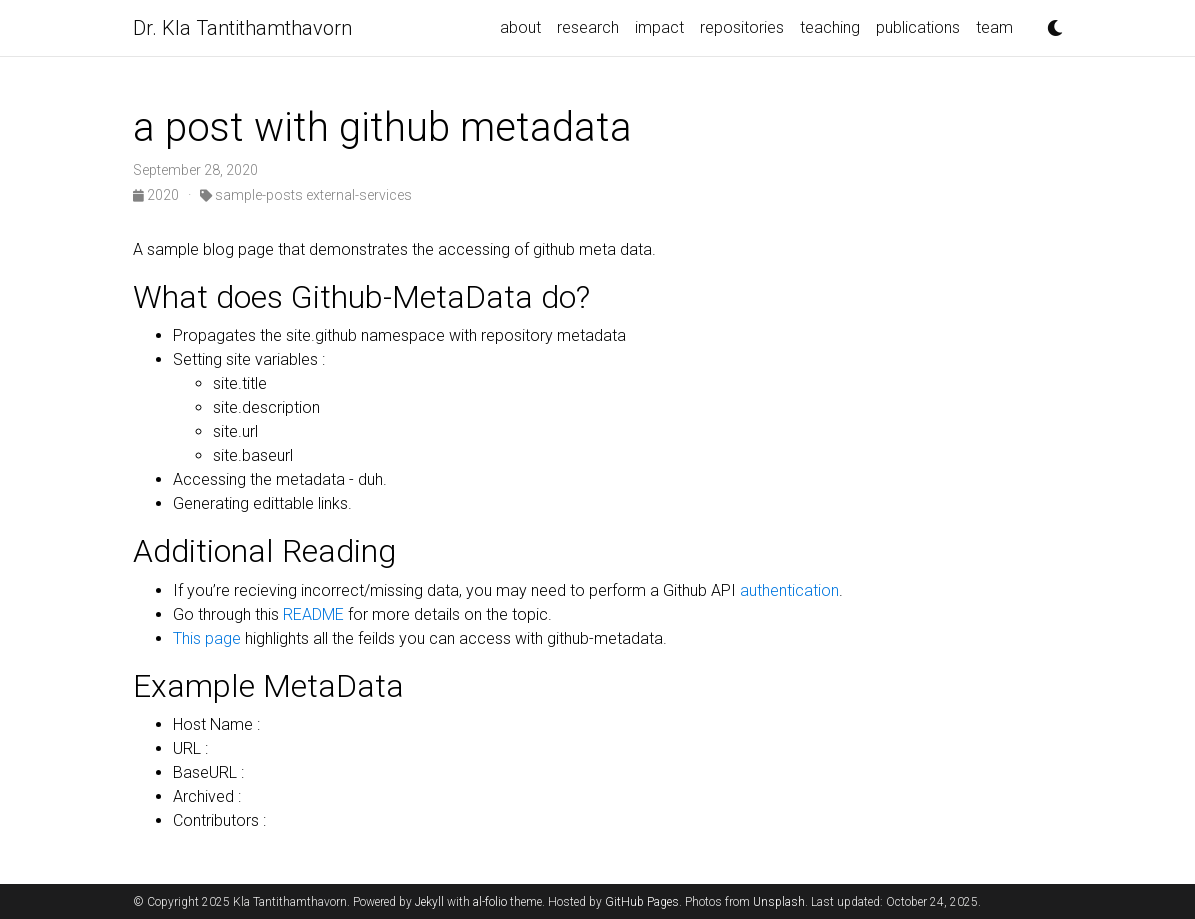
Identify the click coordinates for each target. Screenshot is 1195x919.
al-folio (490, 902)
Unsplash (779, 902)
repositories (742, 27)
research (588, 27)
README (313, 614)
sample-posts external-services (306, 195)
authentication (787, 590)
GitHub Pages (642, 902)
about (520, 27)
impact (659, 27)
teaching (830, 27)
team (994, 27)
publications (918, 27)
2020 (157, 195)
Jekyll (429, 902)
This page (207, 638)
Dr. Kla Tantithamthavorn (242, 28)
